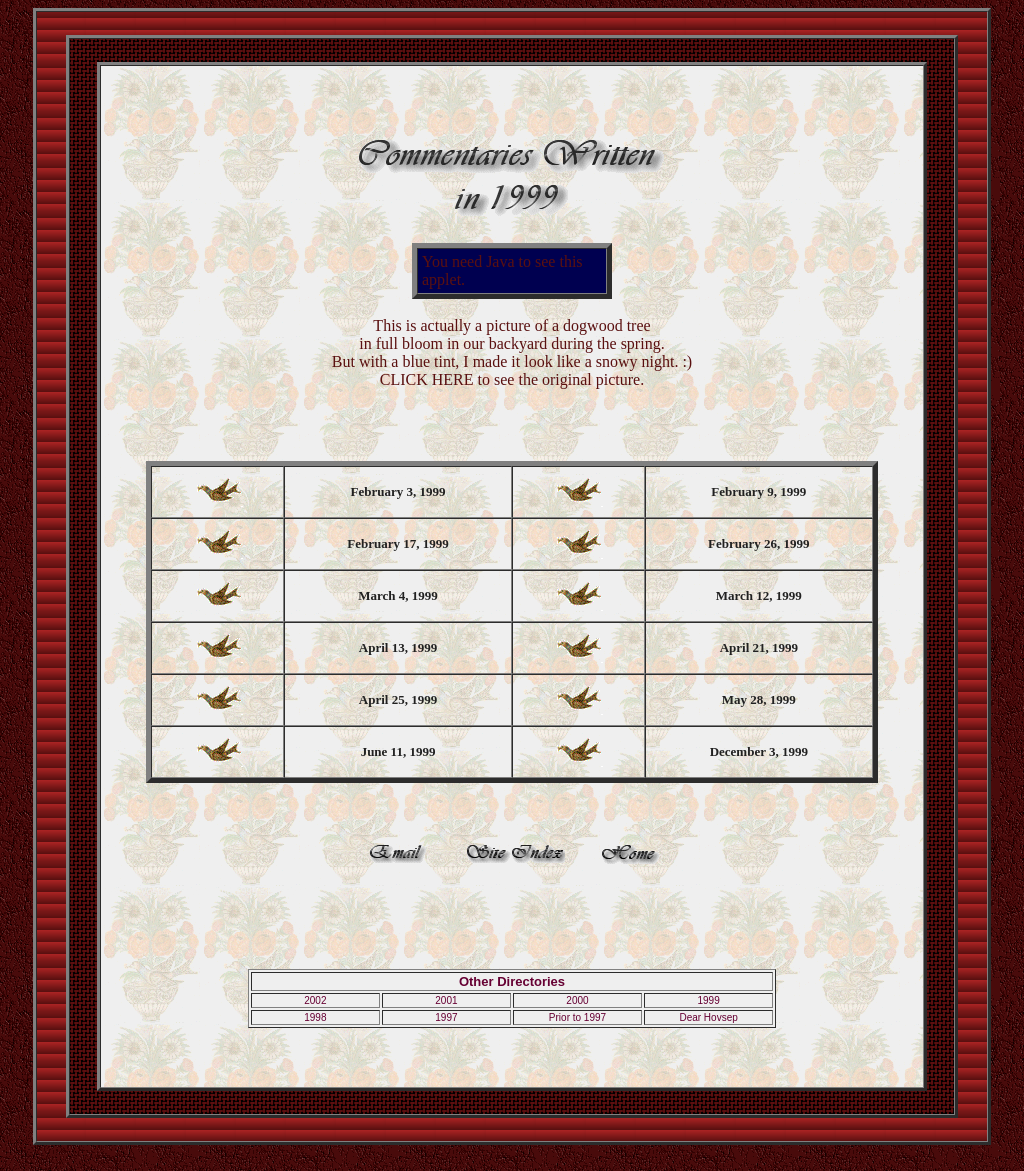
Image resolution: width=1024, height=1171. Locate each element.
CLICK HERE (427, 379)
